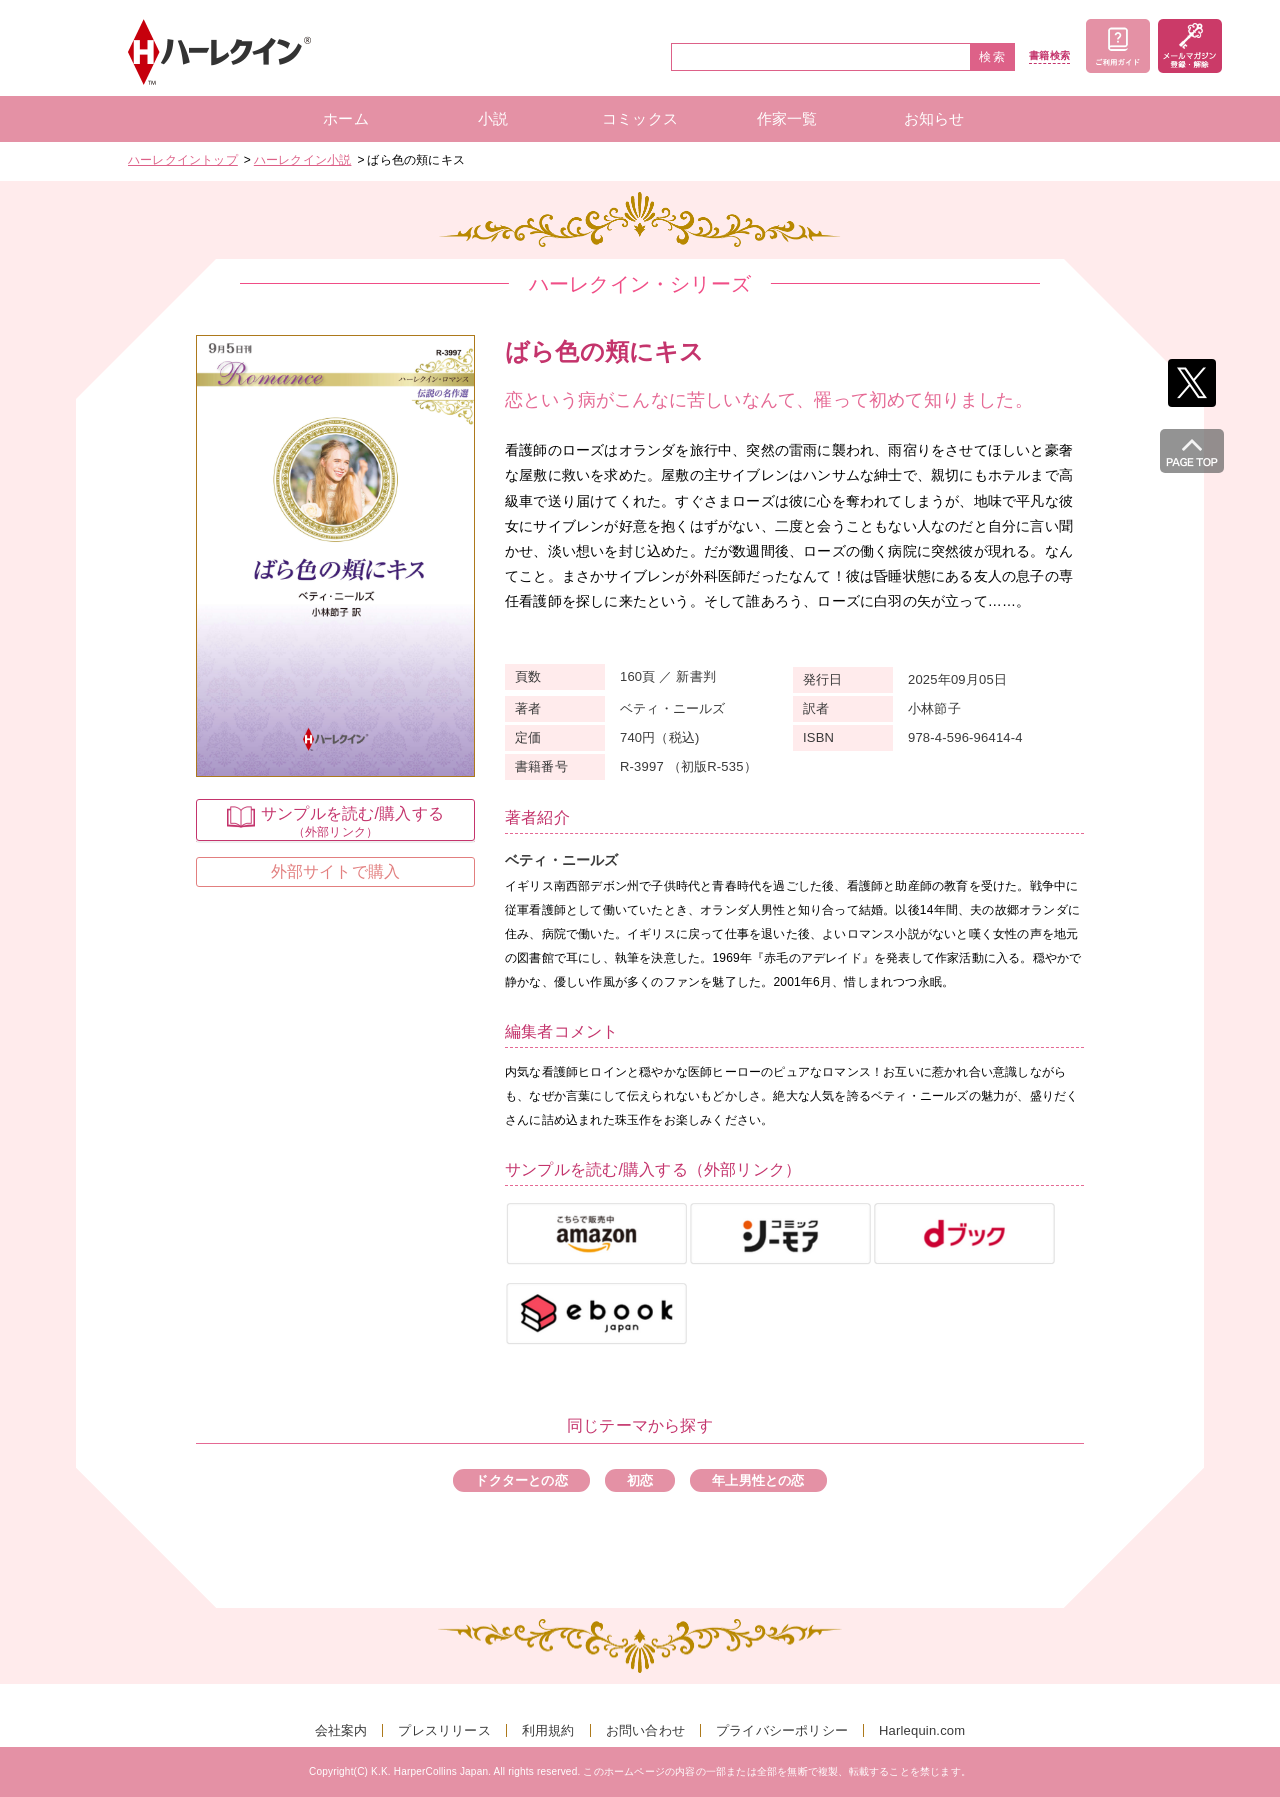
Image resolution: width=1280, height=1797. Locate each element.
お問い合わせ (645, 1730)
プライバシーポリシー (782, 1730)
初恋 (640, 1480)
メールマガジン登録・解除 (1190, 46)
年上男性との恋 (758, 1480)
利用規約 (548, 1730)
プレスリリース (444, 1730)
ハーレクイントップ (183, 160)
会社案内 (341, 1730)
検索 (993, 57)
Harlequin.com (922, 1730)
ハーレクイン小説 (303, 160)
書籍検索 (1049, 56)
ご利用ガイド (1118, 46)
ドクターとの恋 (521, 1480)
